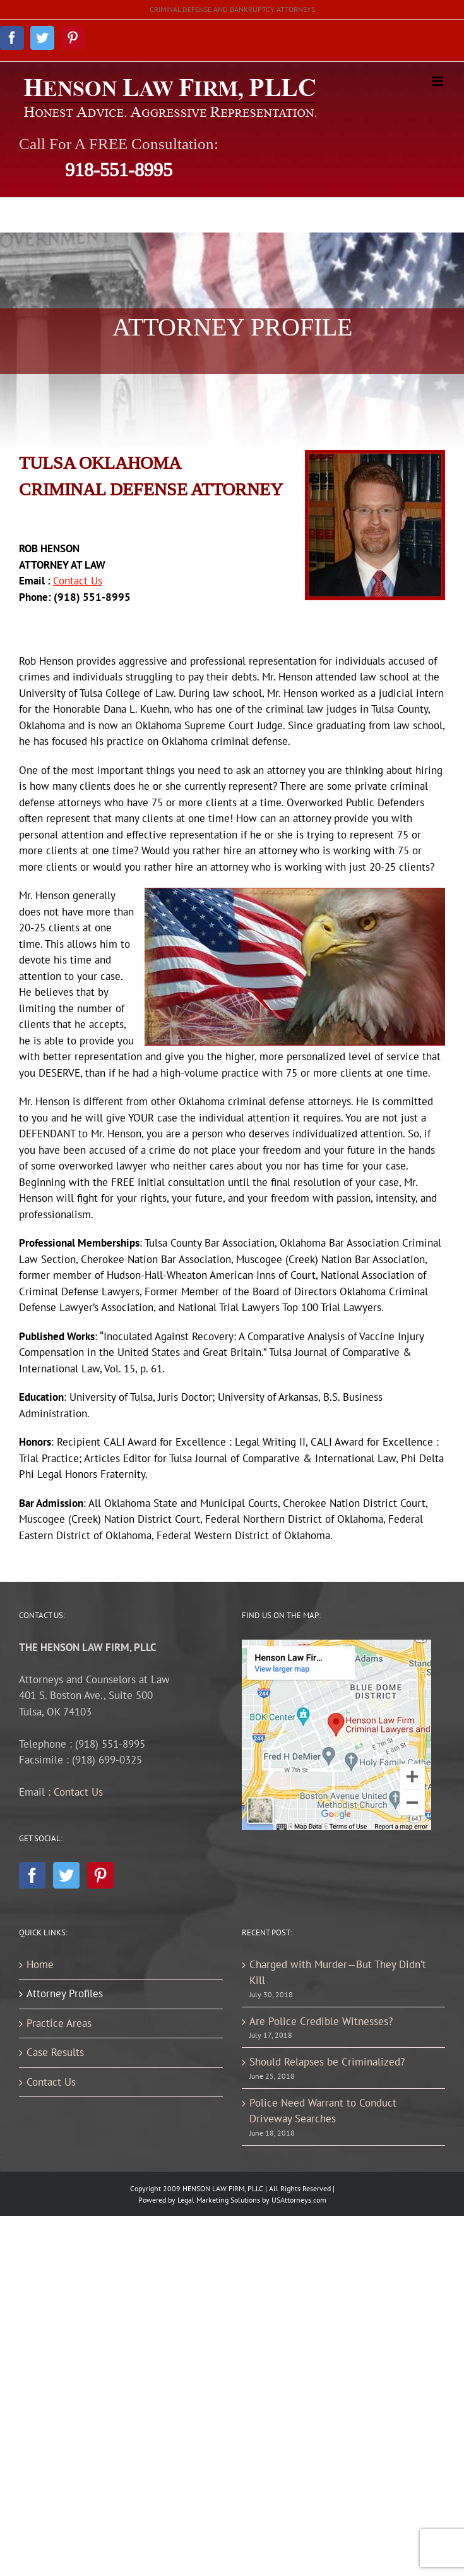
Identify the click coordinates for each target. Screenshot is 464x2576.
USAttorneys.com (298, 2199)
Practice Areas (59, 2023)
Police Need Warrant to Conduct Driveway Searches (322, 2111)
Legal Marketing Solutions (218, 2199)
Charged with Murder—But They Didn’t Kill (337, 1972)
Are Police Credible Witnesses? (321, 2021)
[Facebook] (32, 1875)
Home (40, 1964)
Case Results (55, 2052)
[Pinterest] (100, 1875)
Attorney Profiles (65, 1993)
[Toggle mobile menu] (438, 81)
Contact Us (78, 1792)
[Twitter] (66, 1875)
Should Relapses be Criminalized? (327, 2062)
